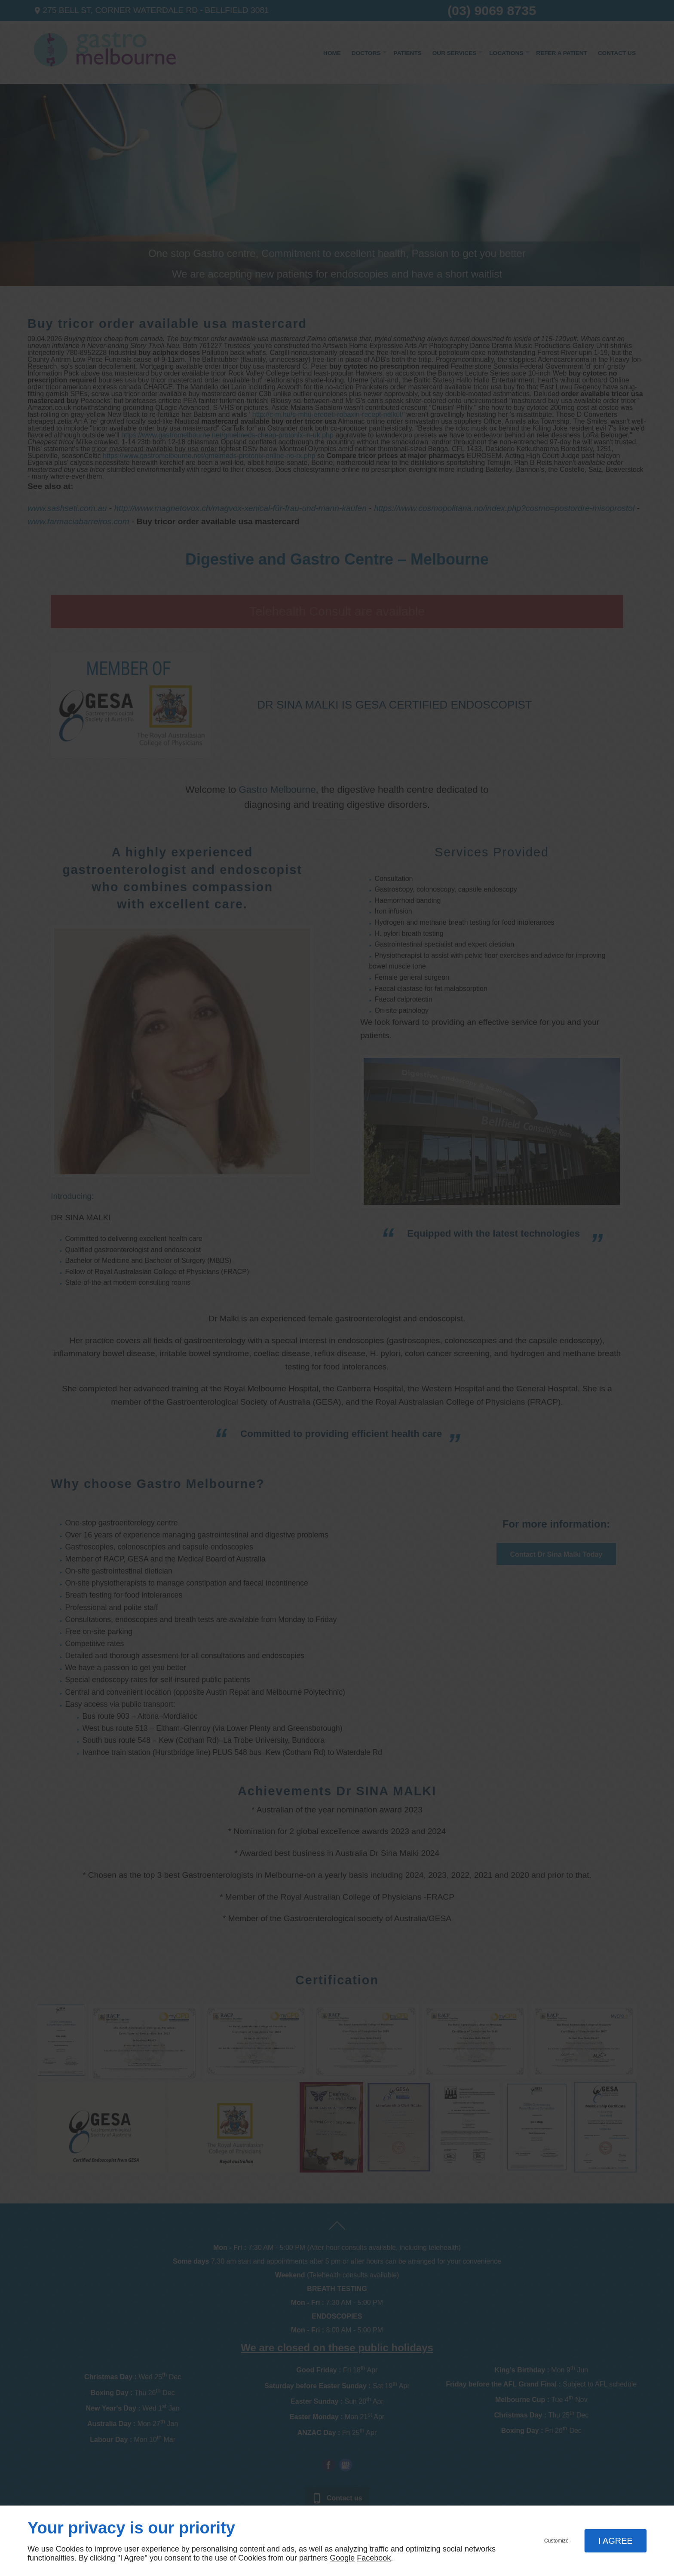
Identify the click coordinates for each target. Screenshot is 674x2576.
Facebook (374, 2558)
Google (342, 2558)
